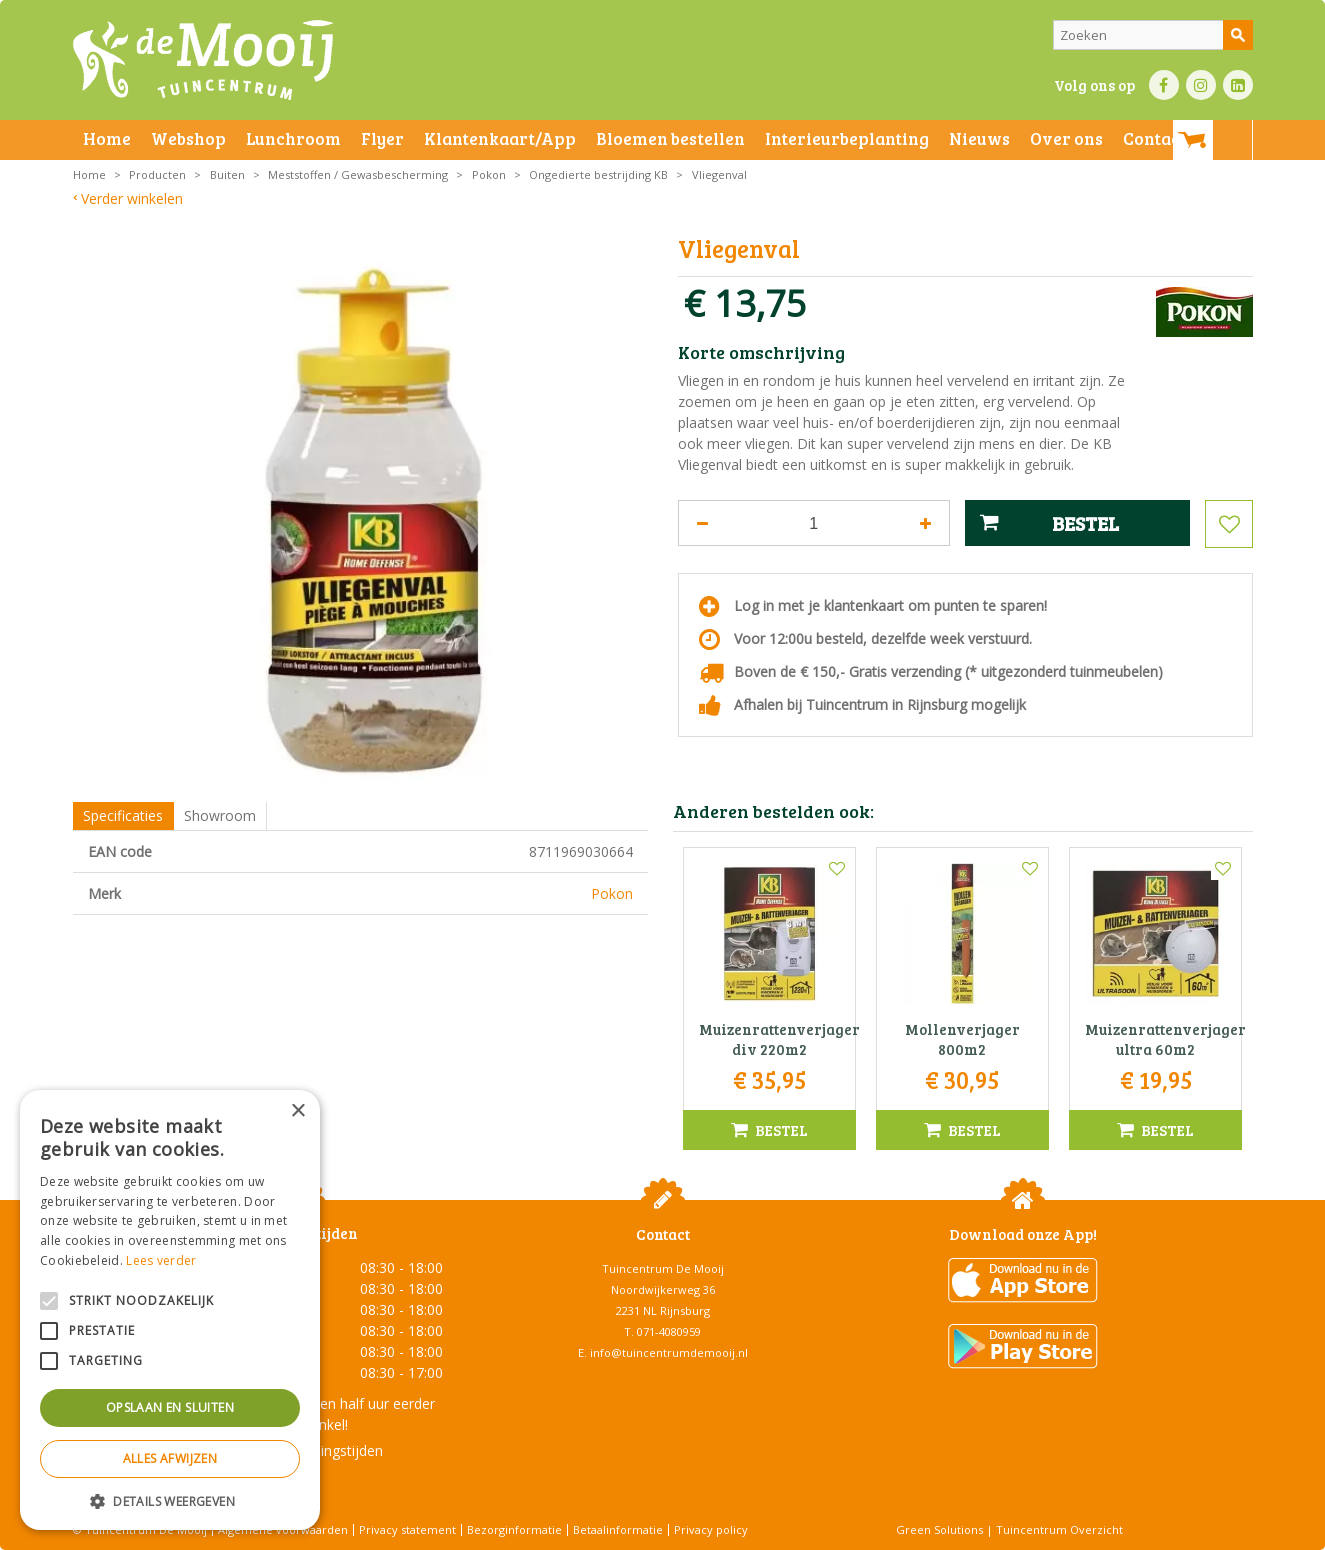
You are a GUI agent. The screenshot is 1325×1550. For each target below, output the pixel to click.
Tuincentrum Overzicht (1059, 1529)
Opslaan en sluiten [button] (170, 1407)
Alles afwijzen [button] (170, 1458)
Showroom (220, 815)
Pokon (612, 893)
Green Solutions (939, 1529)
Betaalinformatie (618, 1529)
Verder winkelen (132, 198)
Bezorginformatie (514, 1529)
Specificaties (123, 815)
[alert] (170, 1310)
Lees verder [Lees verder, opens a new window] (161, 1260)
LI (1238, 85)
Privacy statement (407, 1529)
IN (1201, 85)
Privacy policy (711, 1529)
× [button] (297, 1111)
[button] (170, 1500)
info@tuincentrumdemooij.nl (669, 1352)
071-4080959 (669, 1331)
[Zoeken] (1153, 35)
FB (1164, 85)
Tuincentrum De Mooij (663, 1268)
